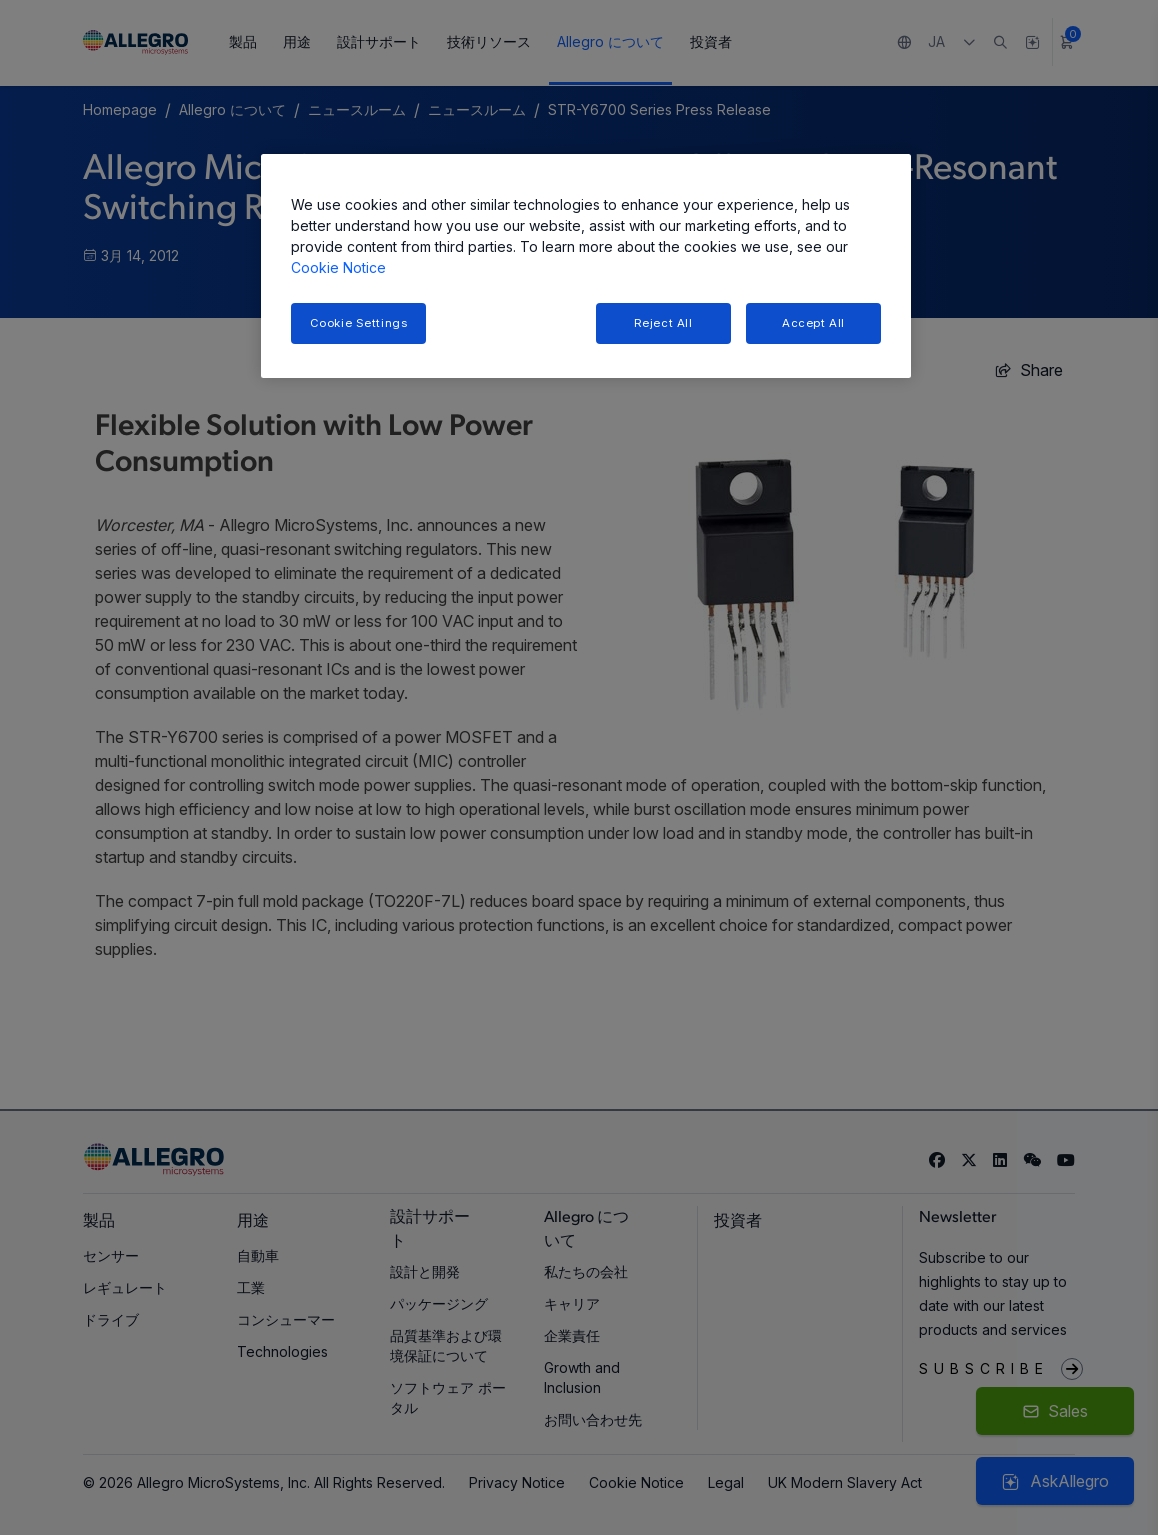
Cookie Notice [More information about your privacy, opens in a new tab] (338, 267)
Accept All (813, 323)
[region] (586, 266)
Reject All (663, 323)
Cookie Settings (359, 323)
